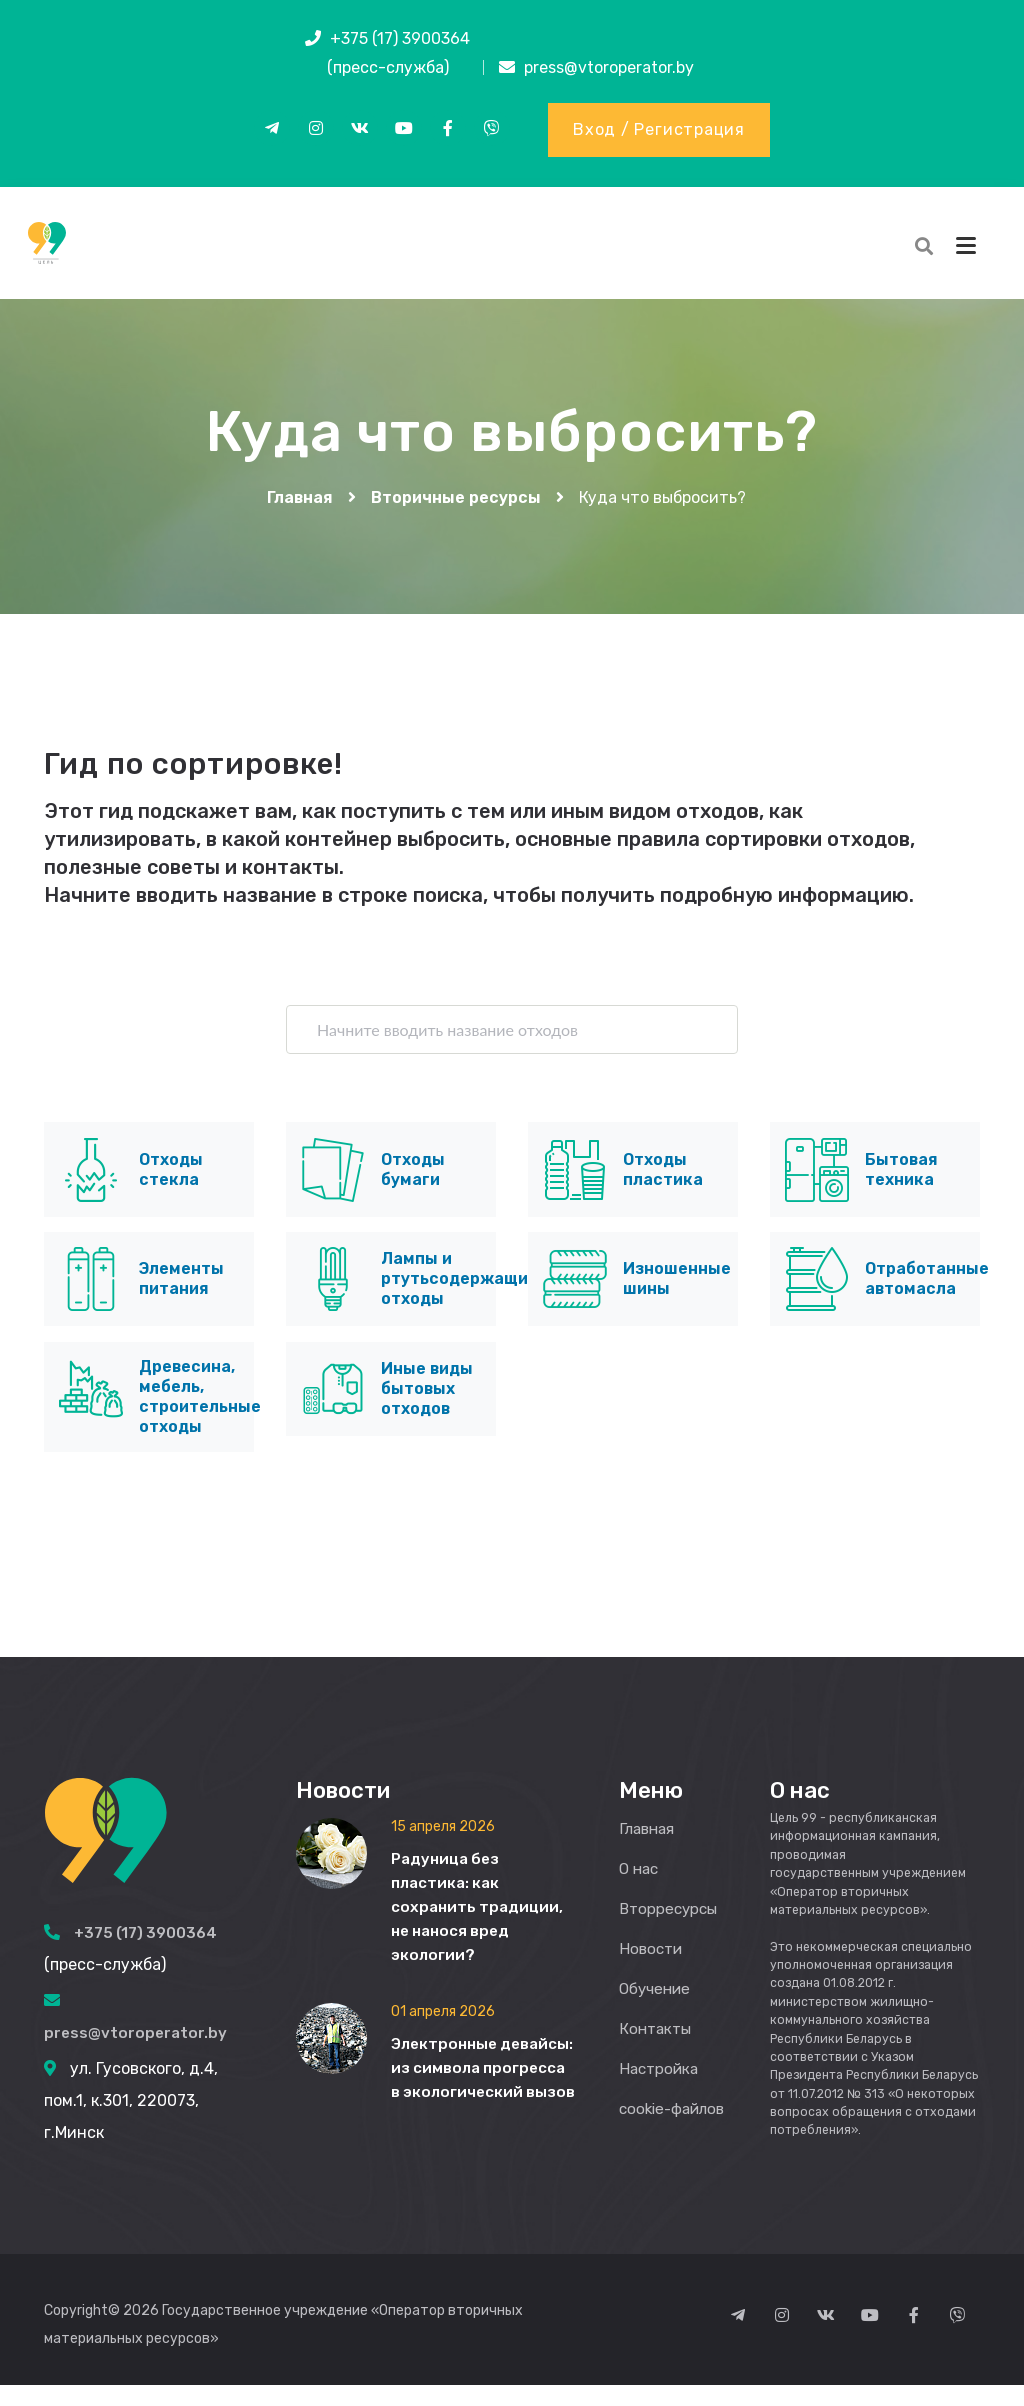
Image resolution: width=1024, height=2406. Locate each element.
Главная (300, 511)
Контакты (657, 2049)
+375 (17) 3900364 (400, 38)
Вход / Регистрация (659, 130)
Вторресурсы (671, 1929)
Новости (652, 1969)
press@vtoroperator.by (609, 67)
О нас (640, 1889)
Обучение (657, 2009)
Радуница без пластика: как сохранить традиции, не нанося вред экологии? (479, 1927)
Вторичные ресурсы (456, 511)
